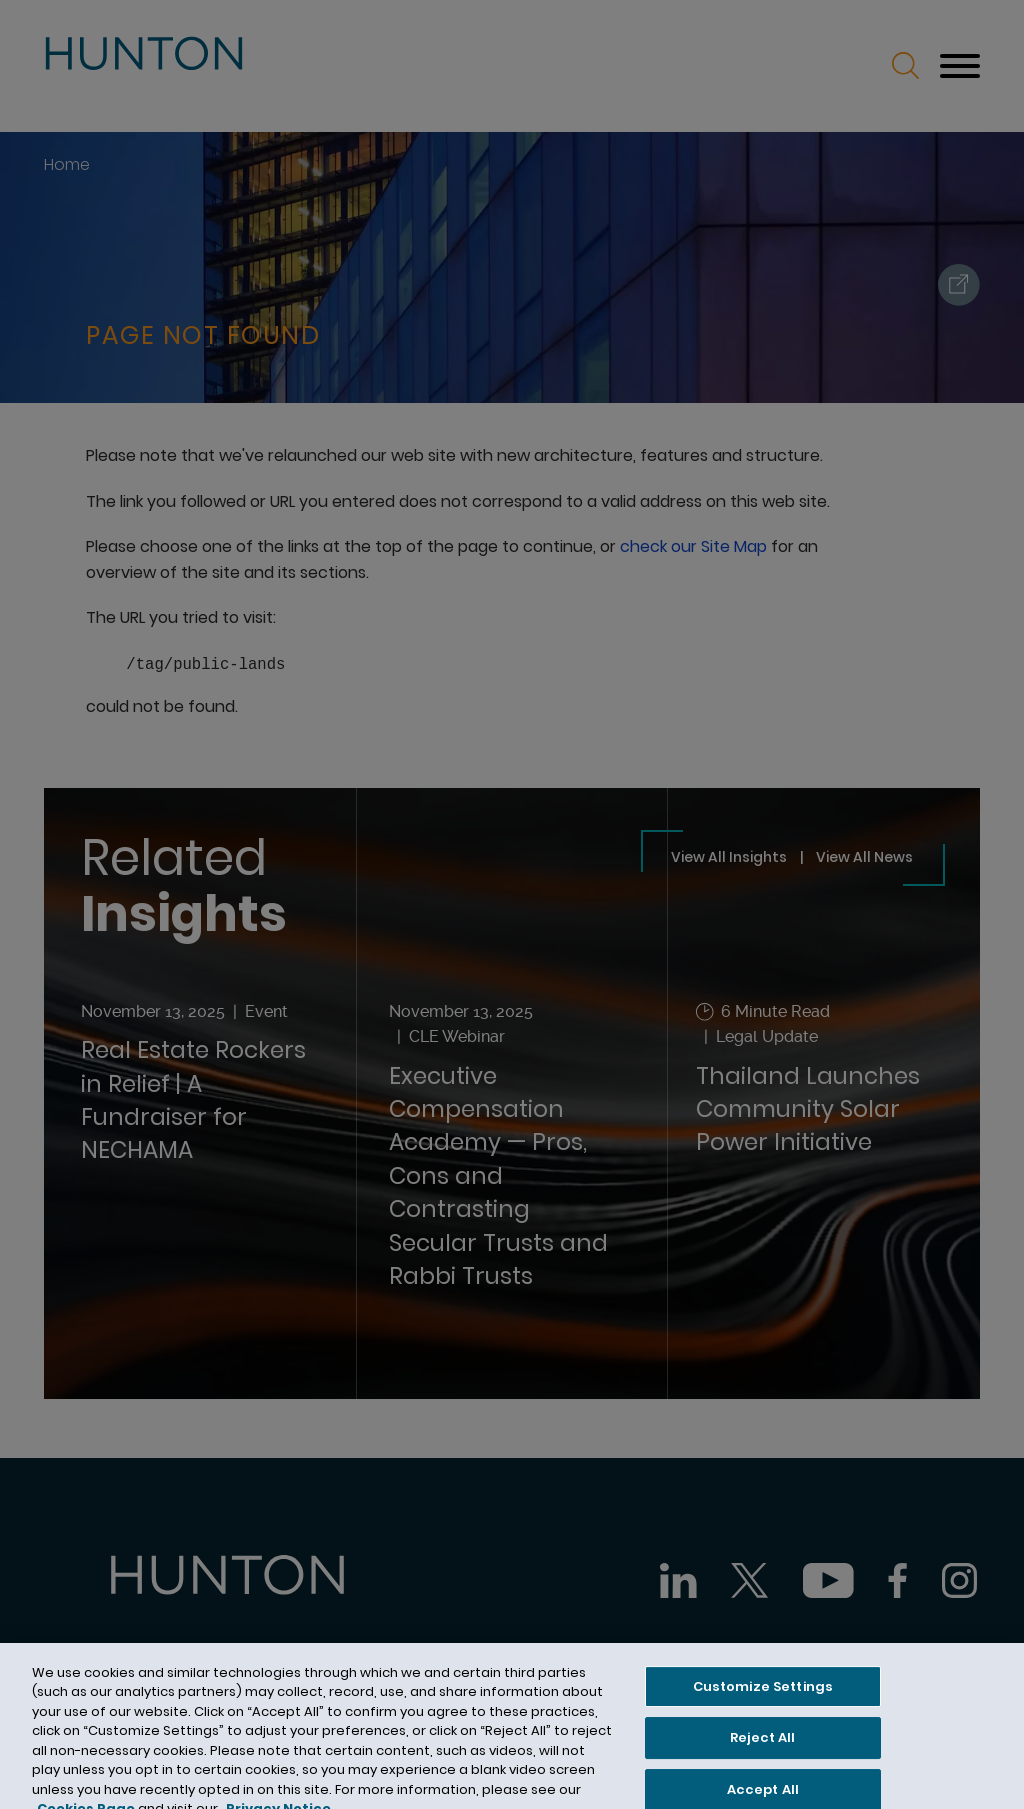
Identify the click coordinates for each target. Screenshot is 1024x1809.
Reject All (762, 1756)
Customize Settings (763, 1705)
